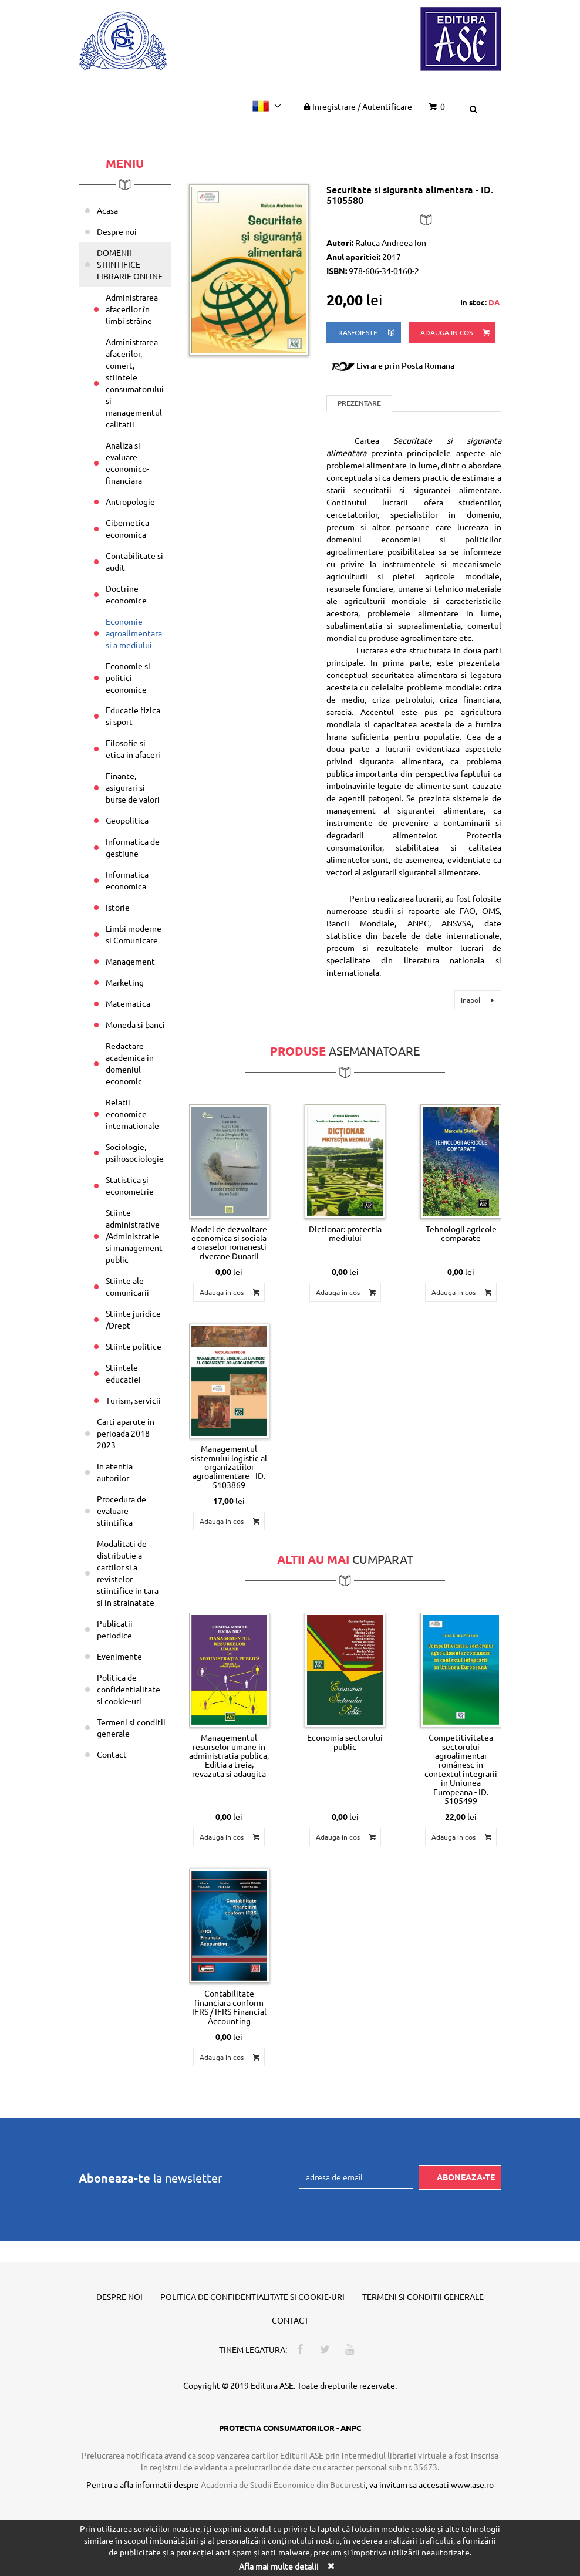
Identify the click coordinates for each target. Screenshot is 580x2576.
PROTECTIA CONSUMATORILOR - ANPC (290, 2428)
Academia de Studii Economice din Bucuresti (283, 2484)
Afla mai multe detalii (279, 2566)
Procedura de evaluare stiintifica (121, 1510)
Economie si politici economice (128, 677)
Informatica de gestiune (133, 847)
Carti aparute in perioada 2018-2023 (125, 1433)
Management (130, 961)
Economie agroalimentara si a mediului (134, 633)
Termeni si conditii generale (131, 1728)
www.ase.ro (472, 2484)
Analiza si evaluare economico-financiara (127, 462)
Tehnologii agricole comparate (461, 1233)
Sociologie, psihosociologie (135, 1152)
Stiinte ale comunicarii (127, 1286)
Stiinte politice (133, 1346)
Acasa (107, 210)
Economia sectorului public (345, 1741)
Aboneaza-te (466, 2177)
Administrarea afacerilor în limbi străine (132, 309)
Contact (112, 1754)
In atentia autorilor (115, 1472)
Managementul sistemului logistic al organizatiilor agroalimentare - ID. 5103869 (229, 1466)
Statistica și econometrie (130, 1185)
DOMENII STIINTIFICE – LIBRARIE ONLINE (130, 264)
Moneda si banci (135, 1024)
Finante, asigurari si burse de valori (133, 787)
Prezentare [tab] (359, 403)
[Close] (330, 2565)
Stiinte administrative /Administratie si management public (134, 1236)
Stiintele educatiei (123, 1373)
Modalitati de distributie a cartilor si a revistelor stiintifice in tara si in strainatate (128, 1572)
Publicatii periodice (115, 1629)
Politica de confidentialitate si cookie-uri (128, 1689)
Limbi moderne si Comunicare (133, 934)
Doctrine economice (126, 594)
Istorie (118, 907)
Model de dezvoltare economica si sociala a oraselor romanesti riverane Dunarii (229, 1242)
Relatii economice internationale (132, 1114)
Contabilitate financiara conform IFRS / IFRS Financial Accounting (229, 2006)
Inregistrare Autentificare (357, 106)
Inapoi (479, 999)
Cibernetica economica (127, 528)
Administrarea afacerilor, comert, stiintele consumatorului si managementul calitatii (135, 382)
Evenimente (119, 1656)
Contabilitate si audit (134, 561)
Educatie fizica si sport (133, 715)
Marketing (125, 982)
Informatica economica (127, 880)
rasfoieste (367, 333)
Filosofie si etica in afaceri (133, 748)
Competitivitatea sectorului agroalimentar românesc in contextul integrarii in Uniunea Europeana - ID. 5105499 (460, 1769)
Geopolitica (127, 820)
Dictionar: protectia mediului (345, 1233)
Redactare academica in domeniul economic (130, 1063)
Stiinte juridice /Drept (133, 1319)
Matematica (128, 1003)
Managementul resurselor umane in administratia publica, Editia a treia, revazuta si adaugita (229, 1755)
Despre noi (117, 231)
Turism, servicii (133, 1400)
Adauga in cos (455, 333)
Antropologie (130, 501)
